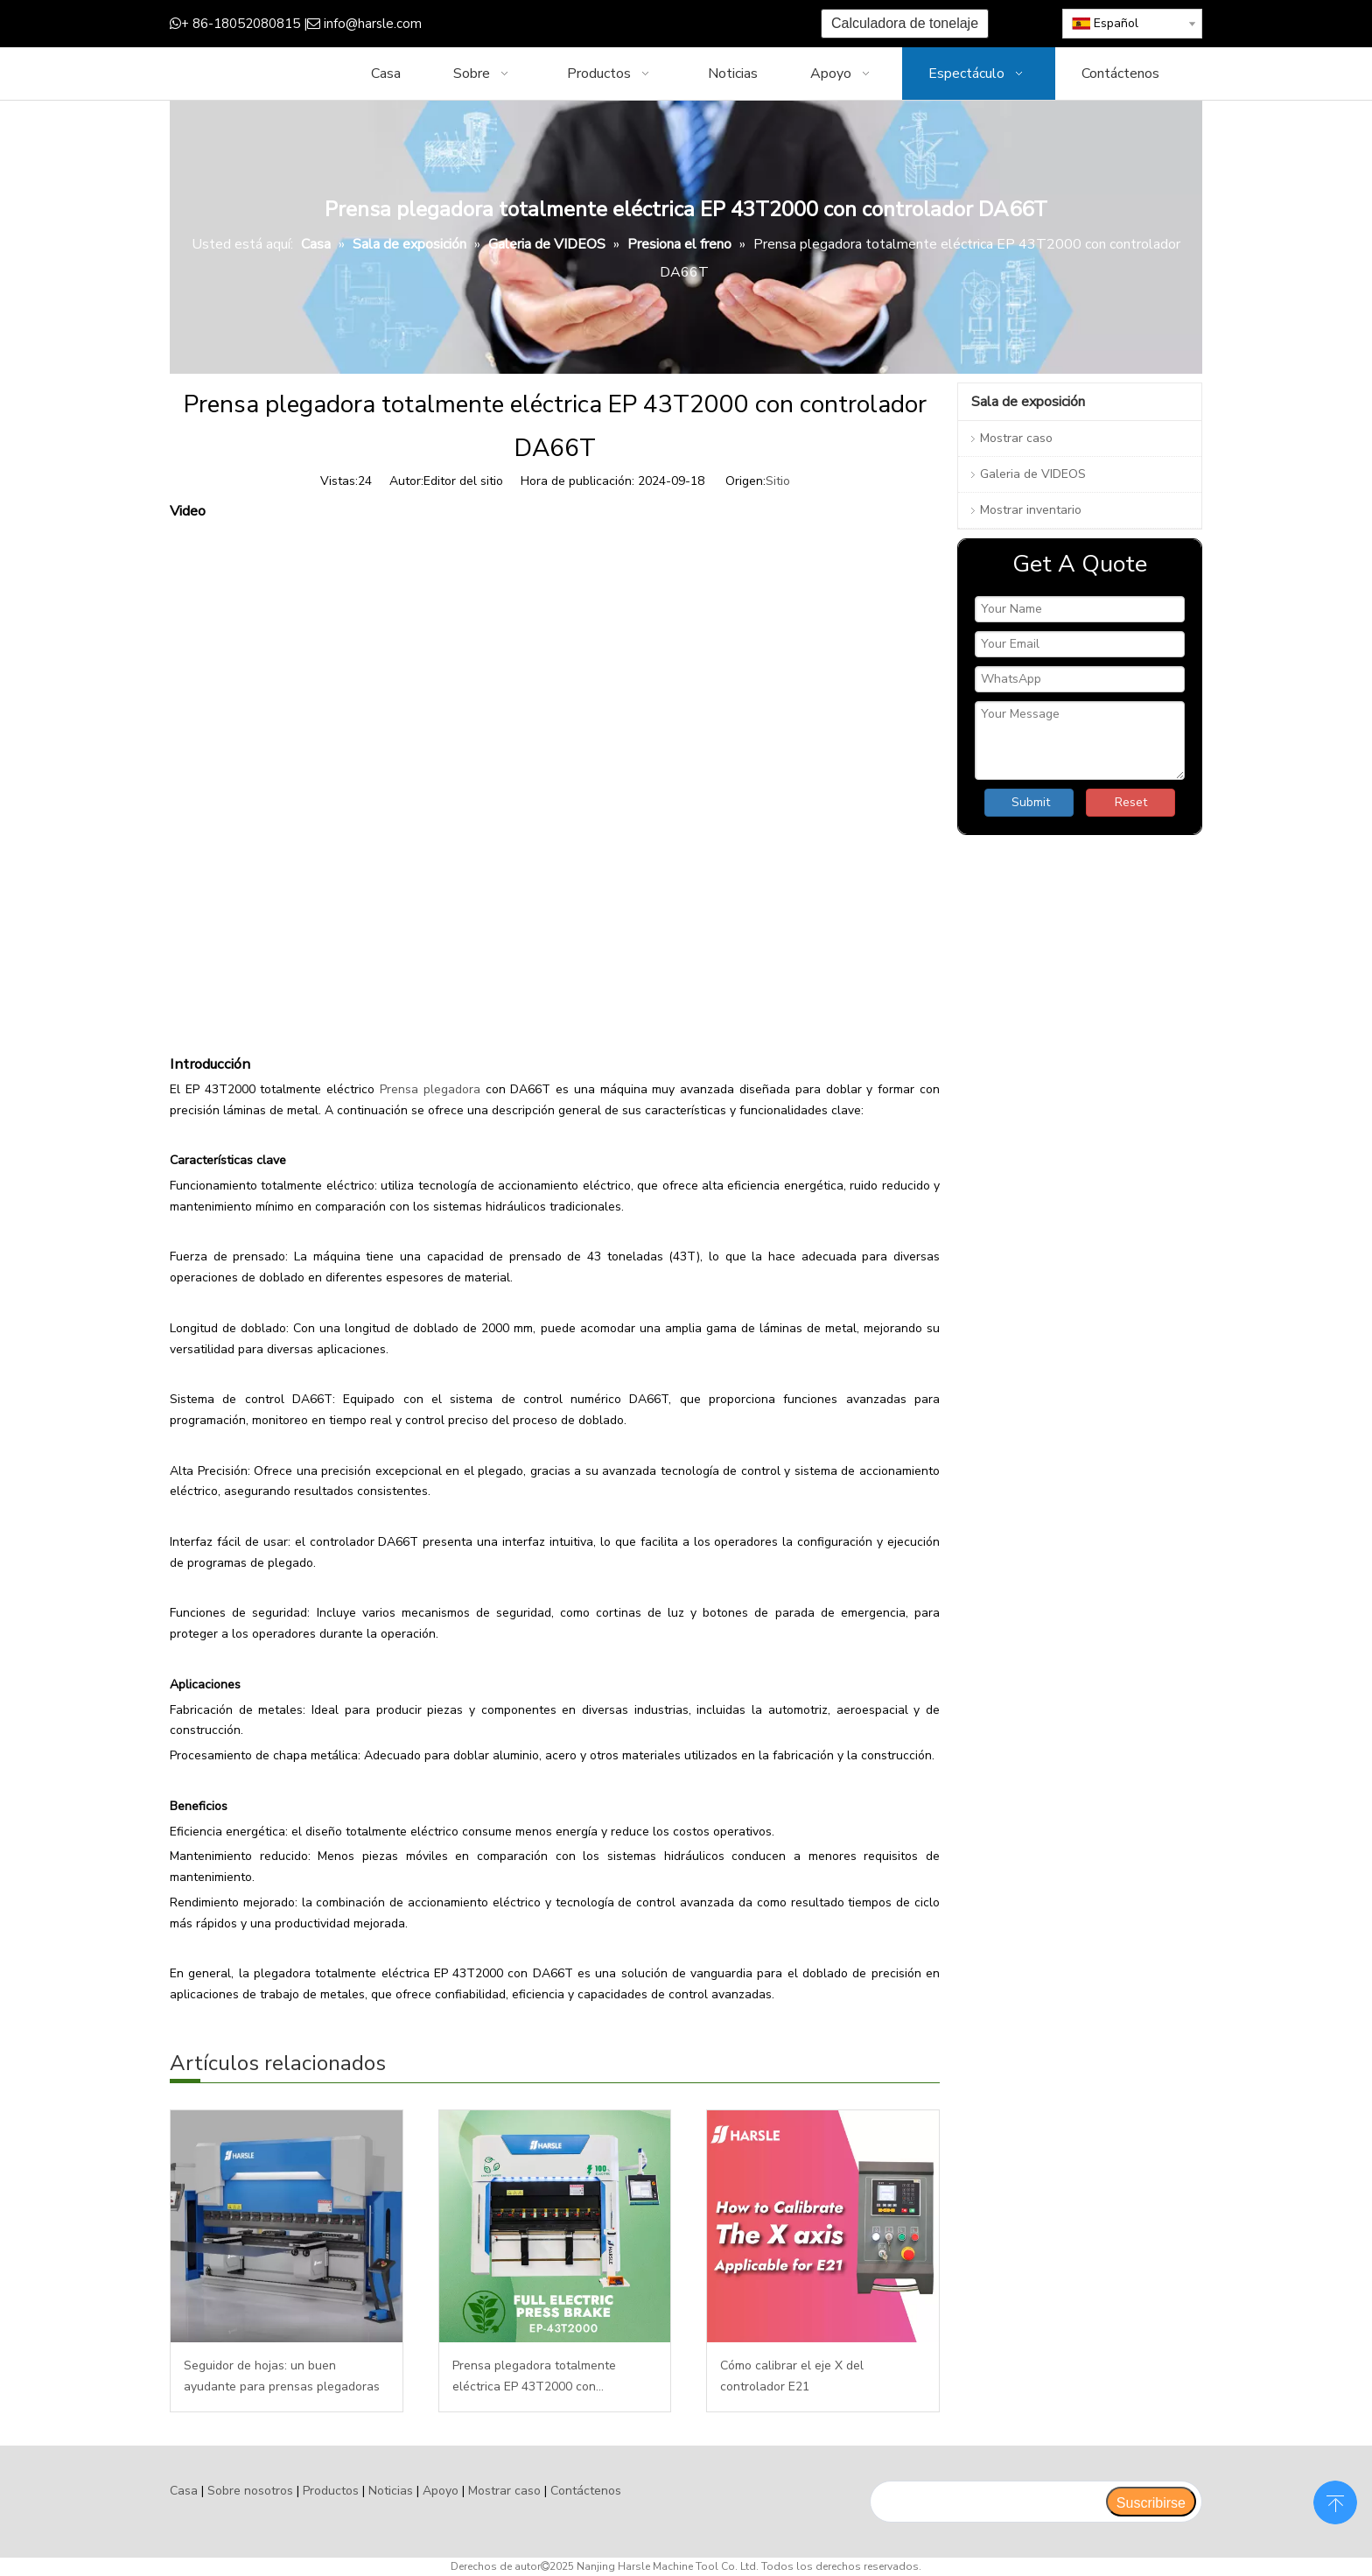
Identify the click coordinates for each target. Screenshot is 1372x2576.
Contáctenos (585, 2490)
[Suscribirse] (1151, 2501)
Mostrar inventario (1031, 510)
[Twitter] (586, 24)
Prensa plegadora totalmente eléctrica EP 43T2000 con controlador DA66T (534, 2377)
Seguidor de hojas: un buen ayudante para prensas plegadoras (282, 2376)
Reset (1131, 802)
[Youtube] (613, 24)
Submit (1031, 802)
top (1335, 2500)
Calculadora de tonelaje (904, 23)
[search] (987, 2501)
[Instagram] (640, 24)
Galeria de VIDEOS (1033, 474)
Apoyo (440, 2490)
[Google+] (559, 24)
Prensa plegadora (430, 1089)
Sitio (778, 481)
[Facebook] (531, 24)
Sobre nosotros (250, 2490)
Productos (331, 2490)
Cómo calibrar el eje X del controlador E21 (792, 2376)
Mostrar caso (1016, 438)
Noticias (390, 2490)
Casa (184, 2490)
